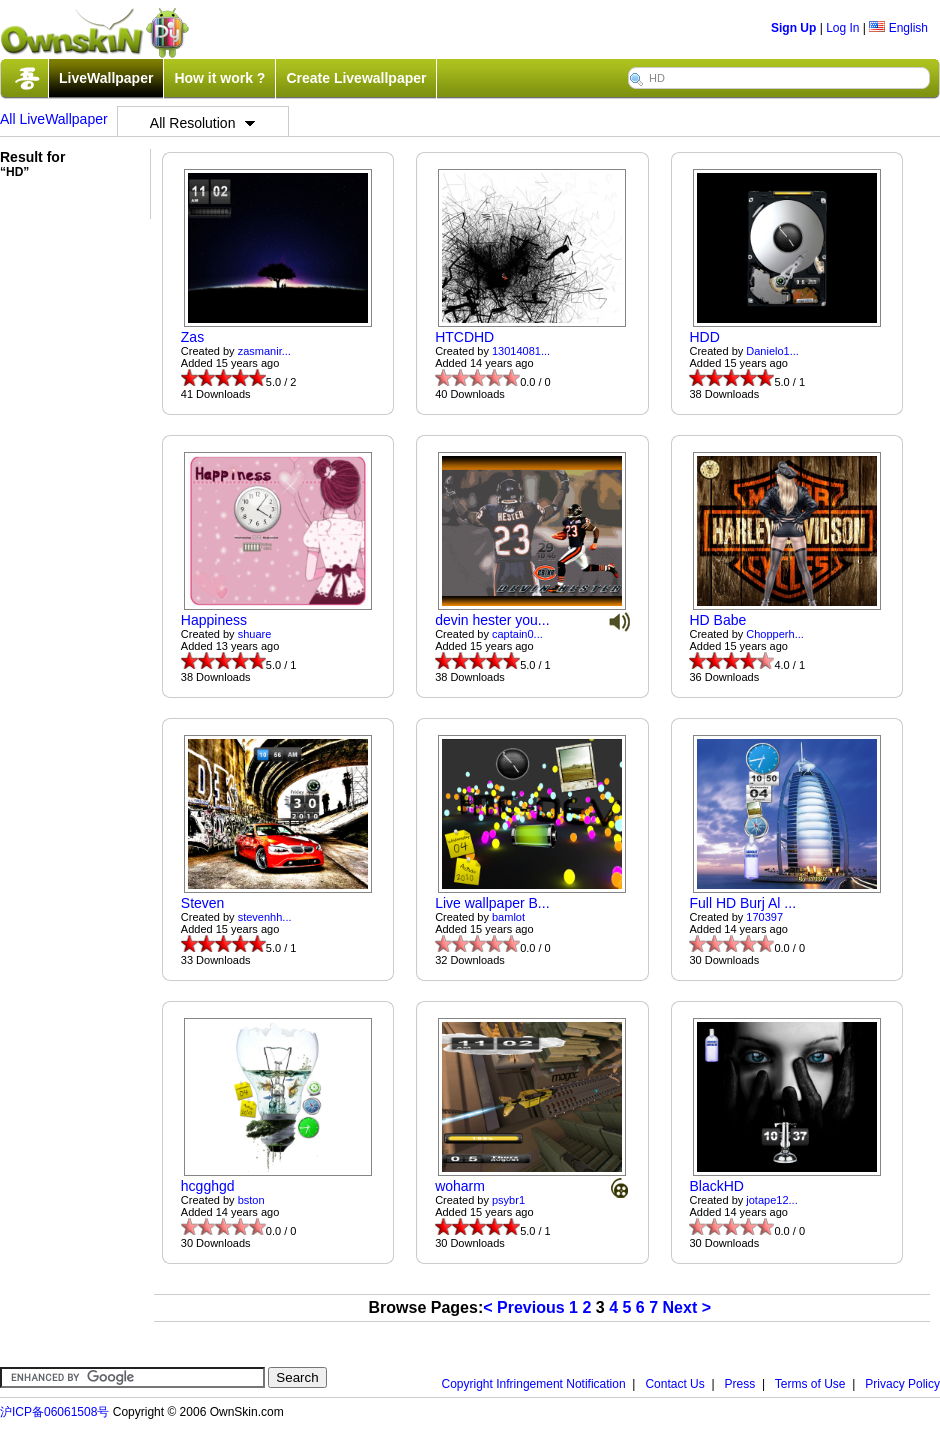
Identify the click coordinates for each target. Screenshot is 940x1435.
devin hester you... (492, 620)
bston (251, 1200)
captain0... (517, 634)
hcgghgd (208, 1186)
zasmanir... (264, 351)
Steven (203, 903)
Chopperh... (774, 634)
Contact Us (674, 1384)
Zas (192, 337)
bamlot (508, 917)
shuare (255, 634)
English (898, 28)
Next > (687, 1307)
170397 (764, 917)
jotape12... (771, 1200)
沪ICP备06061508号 (54, 1412)
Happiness (214, 620)
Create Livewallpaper (356, 78)
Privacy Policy (902, 1384)
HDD (704, 337)
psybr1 (508, 1200)
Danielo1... (772, 351)
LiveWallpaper (106, 78)
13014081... (521, 351)
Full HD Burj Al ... (742, 903)
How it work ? (219, 78)
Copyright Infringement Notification (534, 1384)
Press (740, 1384)
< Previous (523, 1307)
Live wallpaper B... (492, 903)
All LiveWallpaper (54, 119)
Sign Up (793, 28)
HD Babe (717, 620)
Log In (842, 28)
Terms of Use (810, 1384)
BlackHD (716, 1186)
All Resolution (203, 123)
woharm (460, 1186)
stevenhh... (265, 917)
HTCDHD (464, 337)
